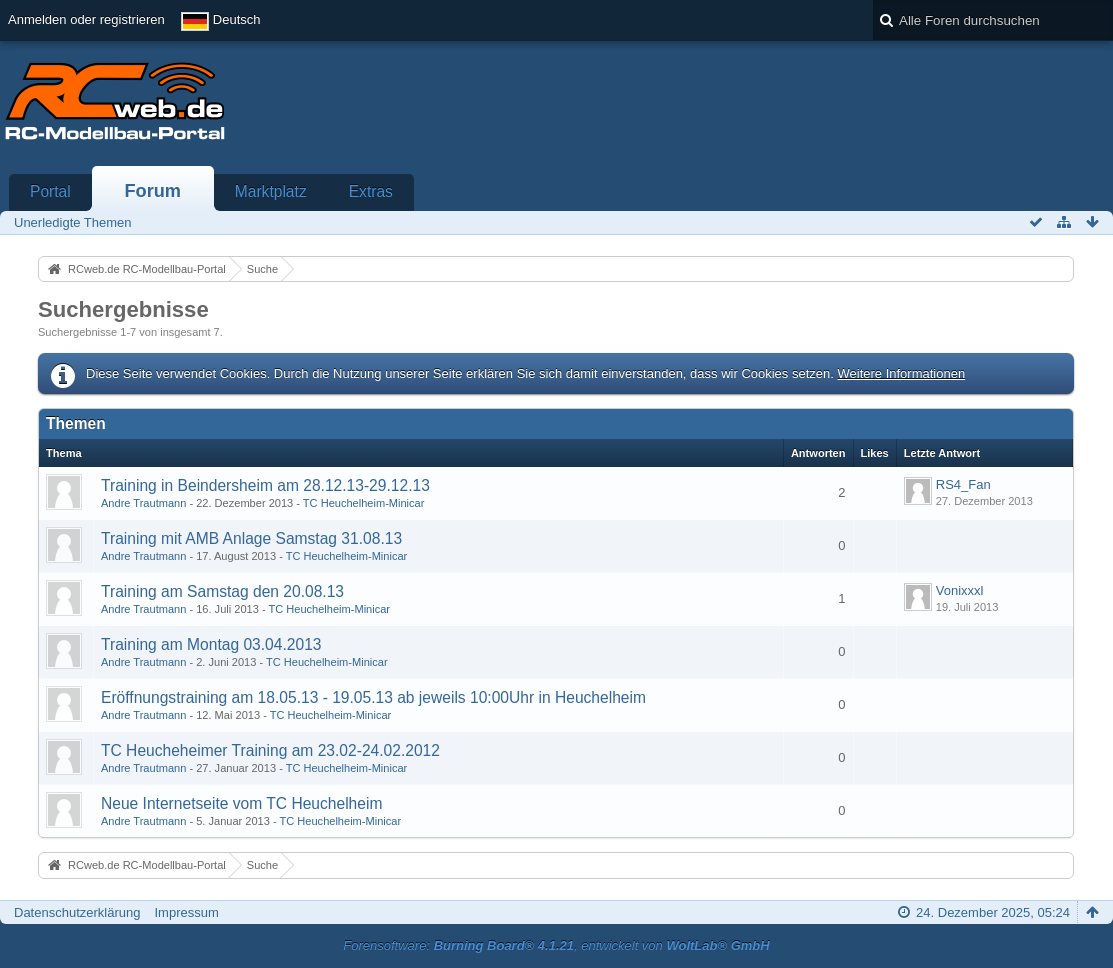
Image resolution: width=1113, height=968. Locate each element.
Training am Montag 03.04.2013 (211, 644)
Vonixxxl (960, 590)
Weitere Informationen (901, 373)
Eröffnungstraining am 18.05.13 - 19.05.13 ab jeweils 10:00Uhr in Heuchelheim (373, 697)
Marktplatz (271, 191)
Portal (50, 191)
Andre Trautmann (143, 503)
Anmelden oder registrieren (86, 19)
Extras (371, 191)
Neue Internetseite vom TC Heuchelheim (241, 803)
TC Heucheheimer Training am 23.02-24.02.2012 (270, 750)
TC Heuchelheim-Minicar (364, 503)
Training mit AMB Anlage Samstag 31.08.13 (251, 538)
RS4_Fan (963, 484)
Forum (152, 191)
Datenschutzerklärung (77, 912)
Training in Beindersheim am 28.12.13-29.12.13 (265, 485)
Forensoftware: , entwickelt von (556, 945)
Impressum (186, 912)
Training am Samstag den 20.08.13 (222, 591)
